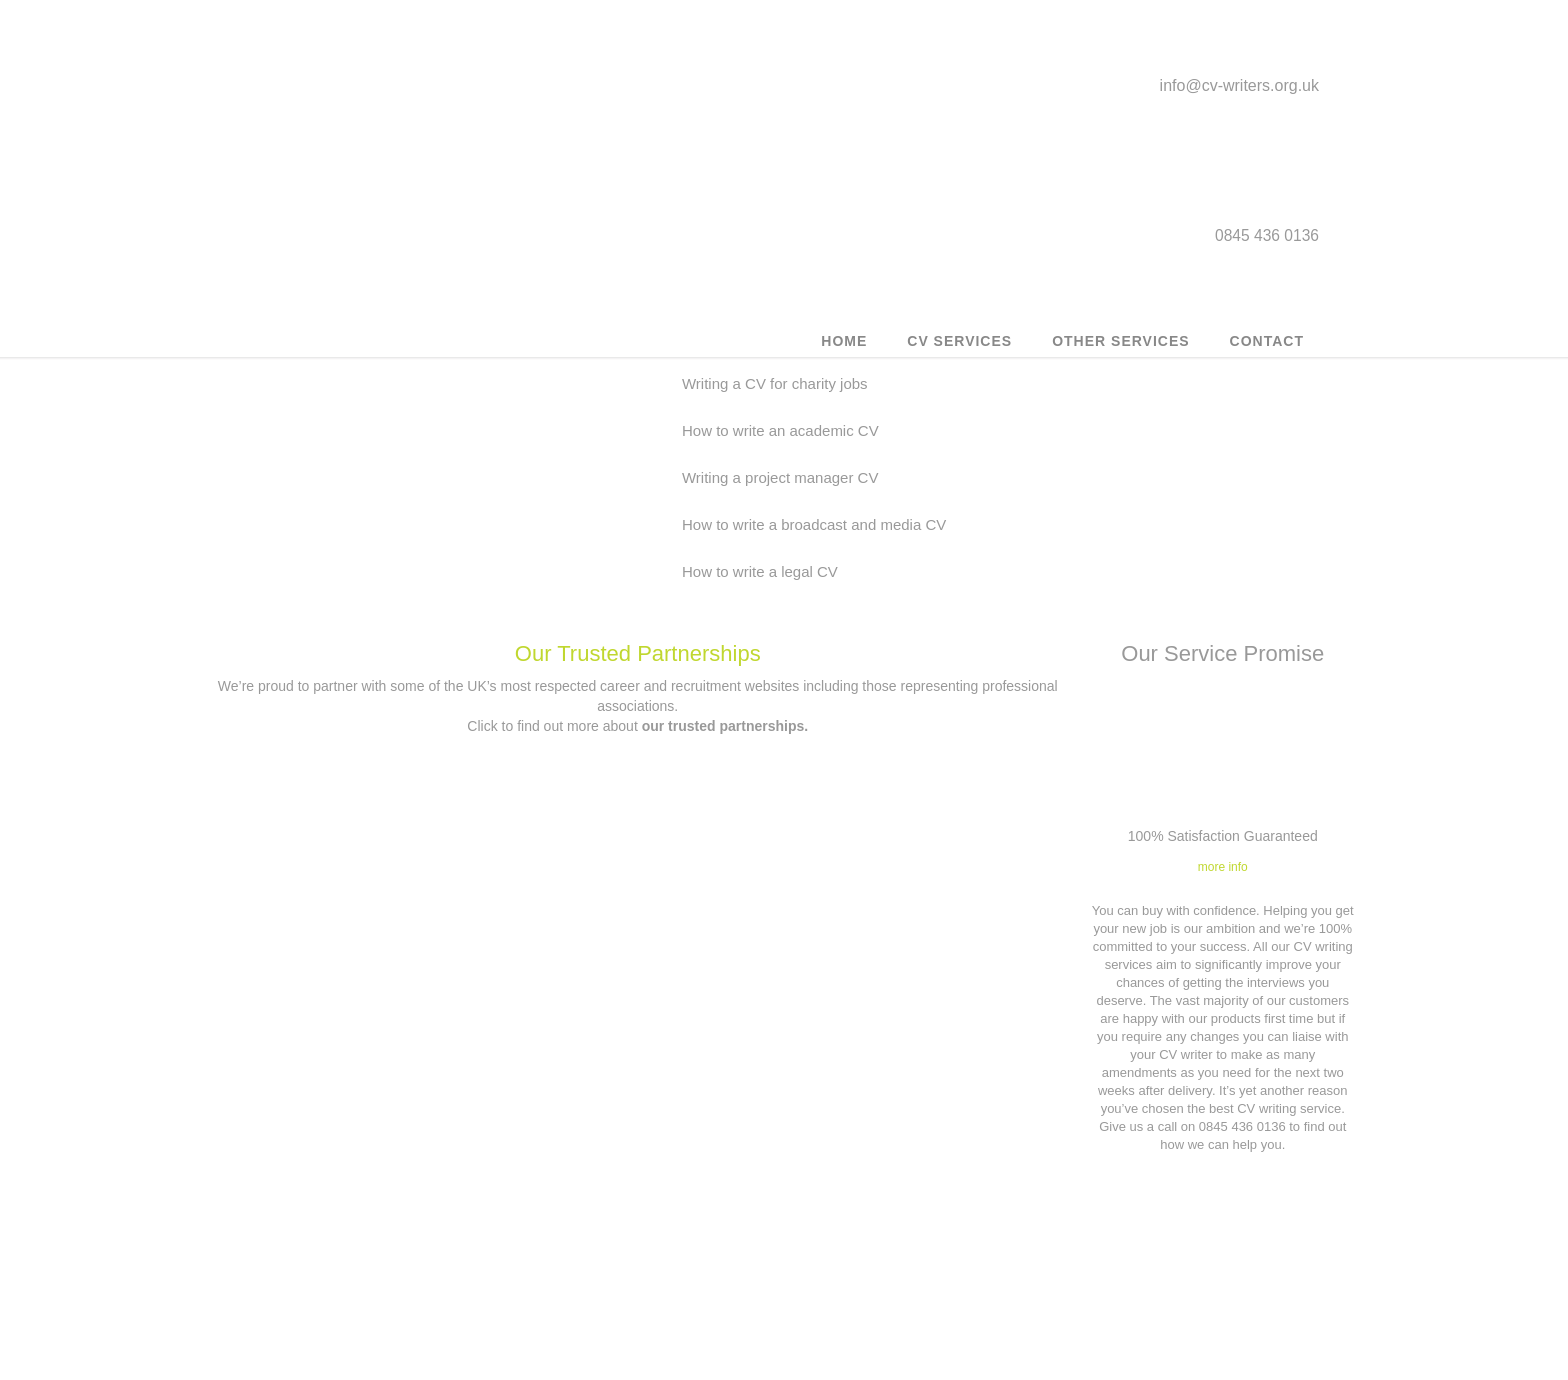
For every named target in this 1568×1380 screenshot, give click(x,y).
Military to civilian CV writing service (345, 1302)
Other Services (1120, 355)
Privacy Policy (927, 1232)
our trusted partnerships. (725, 555)
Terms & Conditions (927, 1197)
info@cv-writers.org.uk (1239, 93)
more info (1223, 696)
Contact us (636, 1220)
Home (844, 355)
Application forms (927, 1302)
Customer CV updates (345, 1197)
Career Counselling (344, 1337)
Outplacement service (344, 1232)
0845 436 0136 (650, 1274)
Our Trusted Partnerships (638, 482)
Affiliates (927, 1267)
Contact (1267, 355)
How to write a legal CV (1096, 387)
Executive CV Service (345, 1267)
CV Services (959, 355)
